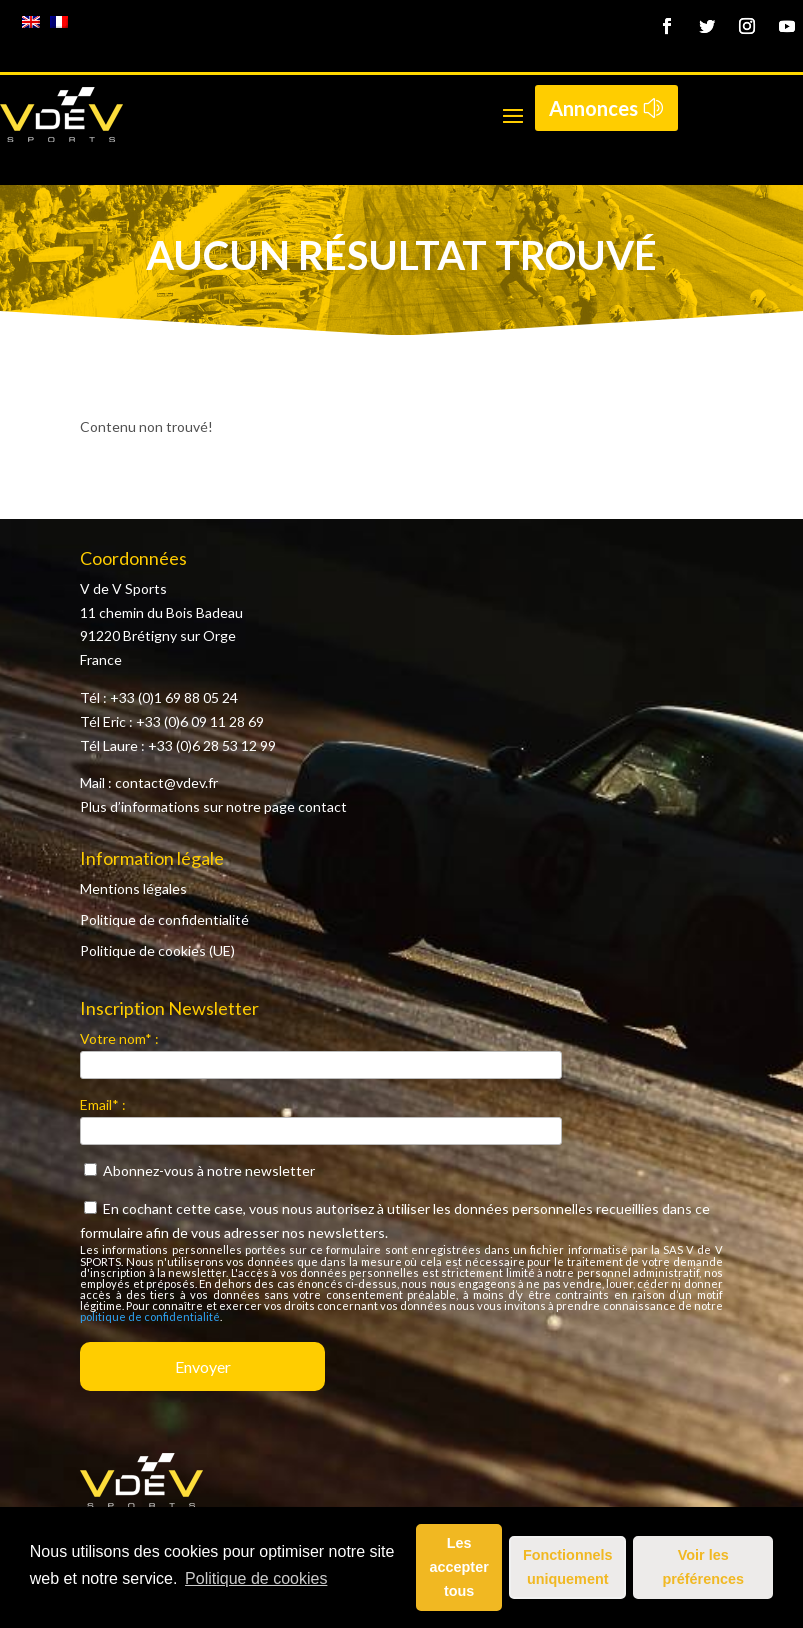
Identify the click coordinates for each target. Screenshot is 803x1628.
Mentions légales (133, 888)
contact (322, 806)
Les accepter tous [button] (459, 1567)
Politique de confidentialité (164, 919)
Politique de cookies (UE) (157, 950)
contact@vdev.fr (166, 782)
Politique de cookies (256, 1578)
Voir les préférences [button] (703, 1567)
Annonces (593, 108)
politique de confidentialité (150, 1316)
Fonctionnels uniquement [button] (568, 1567)
